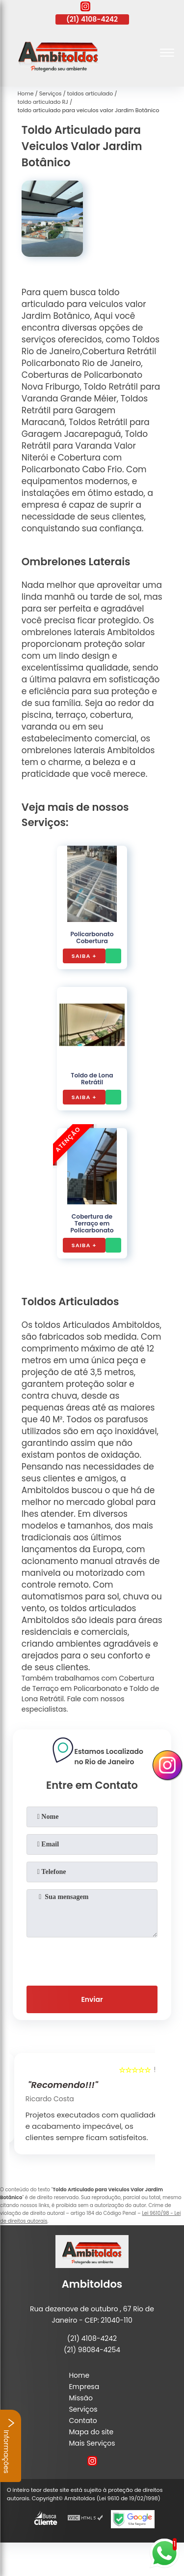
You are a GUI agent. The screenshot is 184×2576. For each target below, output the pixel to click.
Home (79, 2375)
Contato (83, 2420)
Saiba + (84, 956)
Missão (81, 2398)
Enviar (92, 1999)
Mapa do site (91, 2432)
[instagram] (85, 7)
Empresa (84, 2387)
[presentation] (92, 1959)
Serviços (83, 2409)
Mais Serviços (92, 2443)
